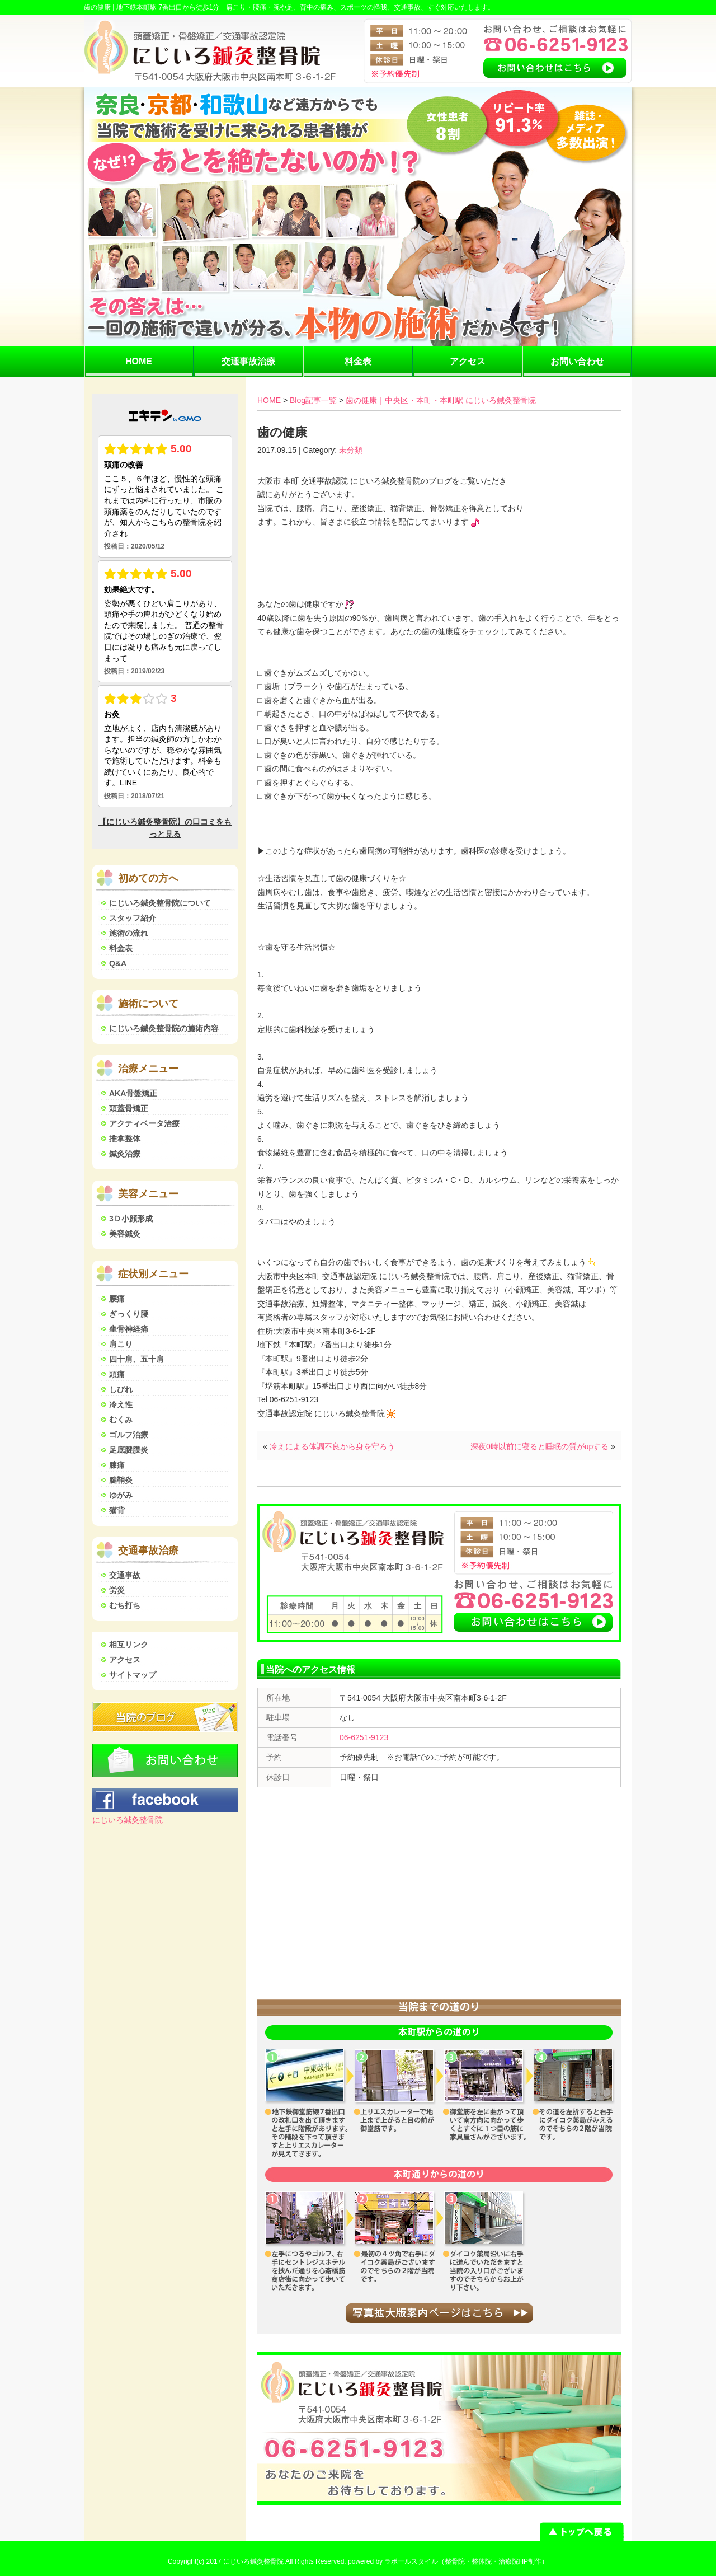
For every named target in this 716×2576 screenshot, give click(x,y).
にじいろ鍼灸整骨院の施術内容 (164, 1028)
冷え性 (121, 1404)
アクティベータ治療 (144, 1123)
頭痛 (117, 1374)
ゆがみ (121, 1495)
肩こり (121, 1343)
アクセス (468, 361)
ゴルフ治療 (128, 1434)
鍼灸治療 (124, 1153)
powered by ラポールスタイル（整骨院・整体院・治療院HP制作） (448, 2561)
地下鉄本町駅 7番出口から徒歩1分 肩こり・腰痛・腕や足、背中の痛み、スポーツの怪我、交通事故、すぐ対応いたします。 (305, 7)
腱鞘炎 (121, 1480)
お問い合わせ (577, 361)
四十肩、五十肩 (136, 1359)
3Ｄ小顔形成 (131, 1218)
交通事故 (124, 1575)
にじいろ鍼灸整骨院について (160, 902)
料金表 (358, 361)
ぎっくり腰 (128, 1313)
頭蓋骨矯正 (128, 1108)
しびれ (121, 1389)
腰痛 (117, 1298)
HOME (138, 361)
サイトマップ (132, 1674)
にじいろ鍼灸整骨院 (127, 1819)
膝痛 (117, 1464)
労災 (117, 1590)
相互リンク (128, 1644)
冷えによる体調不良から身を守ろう (332, 1446)
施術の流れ (128, 933)
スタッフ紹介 (132, 918)
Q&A (117, 963)
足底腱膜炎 (128, 1449)
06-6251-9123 (364, 1737)
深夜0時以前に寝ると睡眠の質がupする (539, 1446)
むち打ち (124, 1605)
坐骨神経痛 (128, 1328)
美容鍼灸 (124, 1233)
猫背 (117, 1510)
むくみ (121, 1419)
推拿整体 (124, 1138)
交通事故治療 (248, 361)
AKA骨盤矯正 (133, 1093)
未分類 (350, 450)
